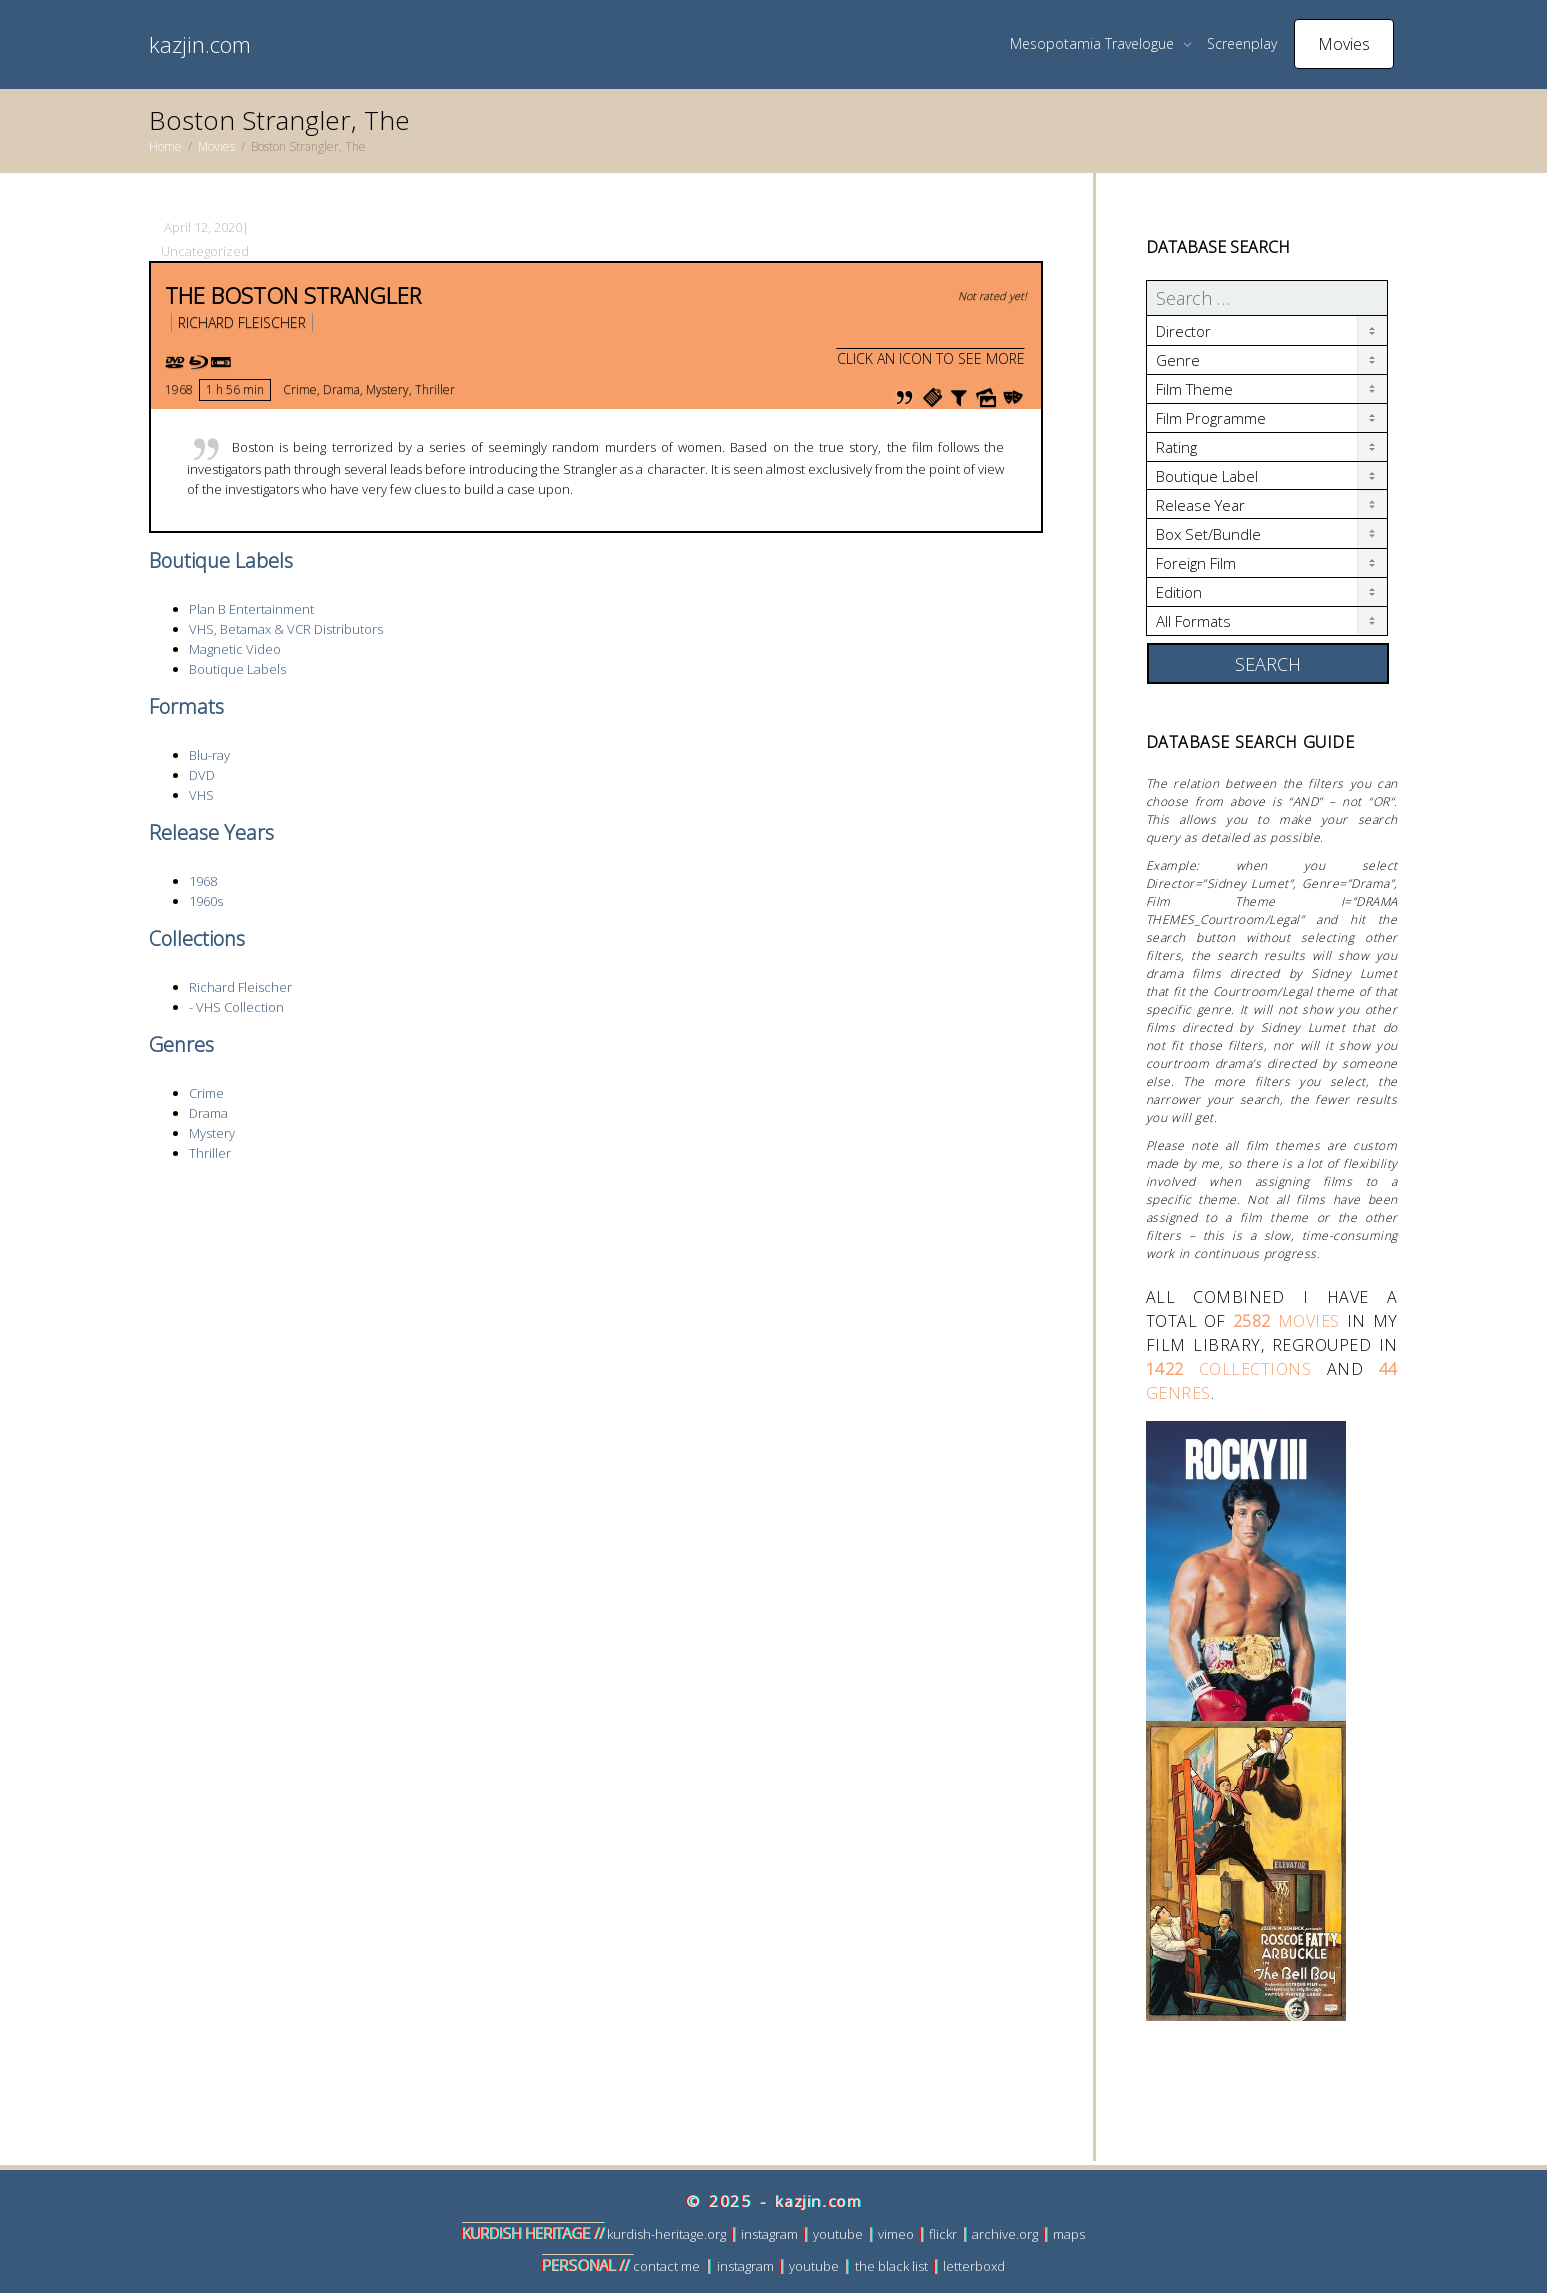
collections (1229, 1369)
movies (1286, 1321)
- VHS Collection (236, 1007)
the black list (891, 2266)
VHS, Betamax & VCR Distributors (286, 629)
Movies (1344, 44)
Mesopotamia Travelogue (1094, 43)
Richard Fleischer (242, 322)
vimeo (896, 2234)
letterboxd (974, 2266)
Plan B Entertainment (251, 609)
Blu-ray (209, 755)
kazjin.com (200, 44)
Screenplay (1242, 43)
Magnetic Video (235, 649)
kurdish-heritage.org (666, 2234)
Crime (300, 389)
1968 (179, 389)
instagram (769, 2234)
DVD (202, 775)
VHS (201, 795)
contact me (666, 2266)
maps (1069, 2234)
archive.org (1005, 2234)
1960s (206, 901)
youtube (838, 2234)
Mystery (387, 389)
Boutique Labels (237, 669)
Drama (341, 389)
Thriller (435, 389)
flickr (943, 2234)
